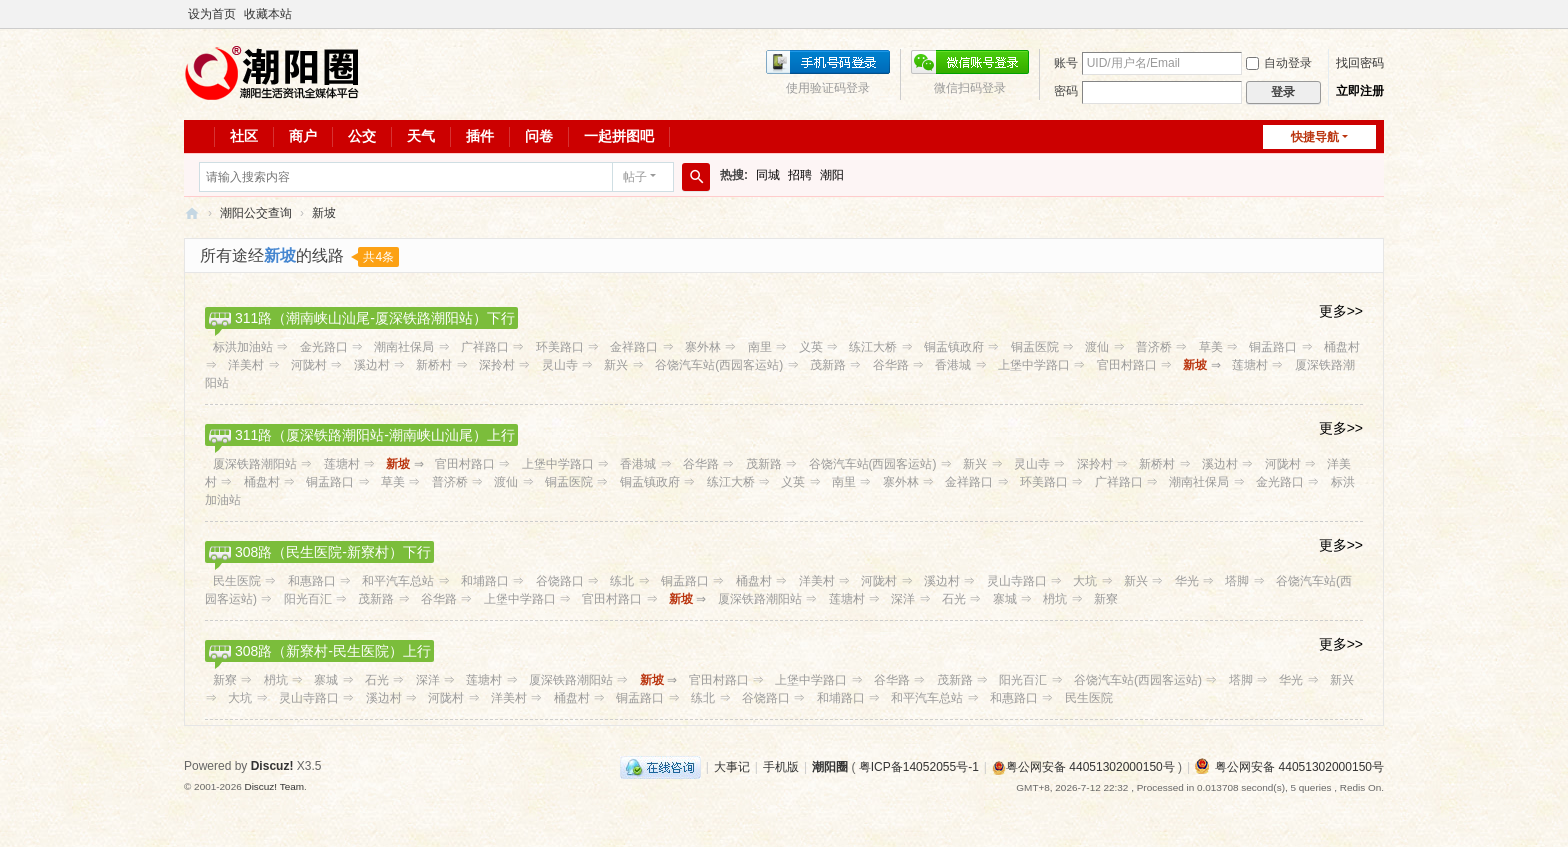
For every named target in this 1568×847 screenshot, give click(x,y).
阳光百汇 (308, 599)
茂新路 (828, 365)
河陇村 (309, 365)
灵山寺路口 (1017, 581)
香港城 (953, 365)
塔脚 (1237, 581)
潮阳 (832, 175)
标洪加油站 (243, 347)
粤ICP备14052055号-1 (919, 767)
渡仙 (1097, 347)
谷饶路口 (560, 581)
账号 (1066, 63)
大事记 (732, 767)
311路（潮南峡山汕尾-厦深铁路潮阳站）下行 (375, 318)
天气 (421, 136)
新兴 (616, 365)
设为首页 (212, 14)
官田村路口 (1127, 365)
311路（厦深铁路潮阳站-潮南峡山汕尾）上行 (375, 435)
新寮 (1106, 599)
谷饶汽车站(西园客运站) (719, 365)
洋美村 (246, 365)
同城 (768, 175)
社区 (244, 136)
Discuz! (272, 766)
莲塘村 (1250, 365)
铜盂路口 (1273, 347)
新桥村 (434, 365)
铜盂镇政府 (954, 347)
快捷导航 (1315, 137)
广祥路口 (485, 347)
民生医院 (237, 581)
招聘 (800, 175)
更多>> (1341, 311)
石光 (954, 599)
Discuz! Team (274, 786)
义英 (811, 347)
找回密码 (1360, 63)
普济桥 (1154, 347)
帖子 (635, 177)
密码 (1066, 91)
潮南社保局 (404, 347)
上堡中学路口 (1034, 365)
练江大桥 (873, 347)
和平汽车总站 (398, 581)
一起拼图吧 (619, 136)
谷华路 (891, 365)
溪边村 (372, 365)
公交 (362, 136)
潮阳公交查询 (256, 213)
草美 (1211, 347)
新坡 (324, 213)
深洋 (903, 599)
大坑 (1085, 581)
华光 (1187, 581)
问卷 (539, 136)
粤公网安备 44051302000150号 (1083, 767)
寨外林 (703, 347)
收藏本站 (268, 14)
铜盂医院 (1035, 347)
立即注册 (1360, 91)
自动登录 (1279, 63)
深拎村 (497, 365)
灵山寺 (560, 365)
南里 (760, 347)
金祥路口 (634, 347)
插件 (480, 136)
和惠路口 (312, 581)
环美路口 (560, 347)
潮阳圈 (192, 213)
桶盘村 (1342, 347)
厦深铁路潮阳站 (255, 464)
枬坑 (1055, 599)
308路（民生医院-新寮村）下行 (333, 552)
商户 (303, 136)
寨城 (1005, 599)
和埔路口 (485, 581)
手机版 (781, 767)
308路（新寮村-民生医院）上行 (333, 651)
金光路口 (324, 347)
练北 (622, 581)
